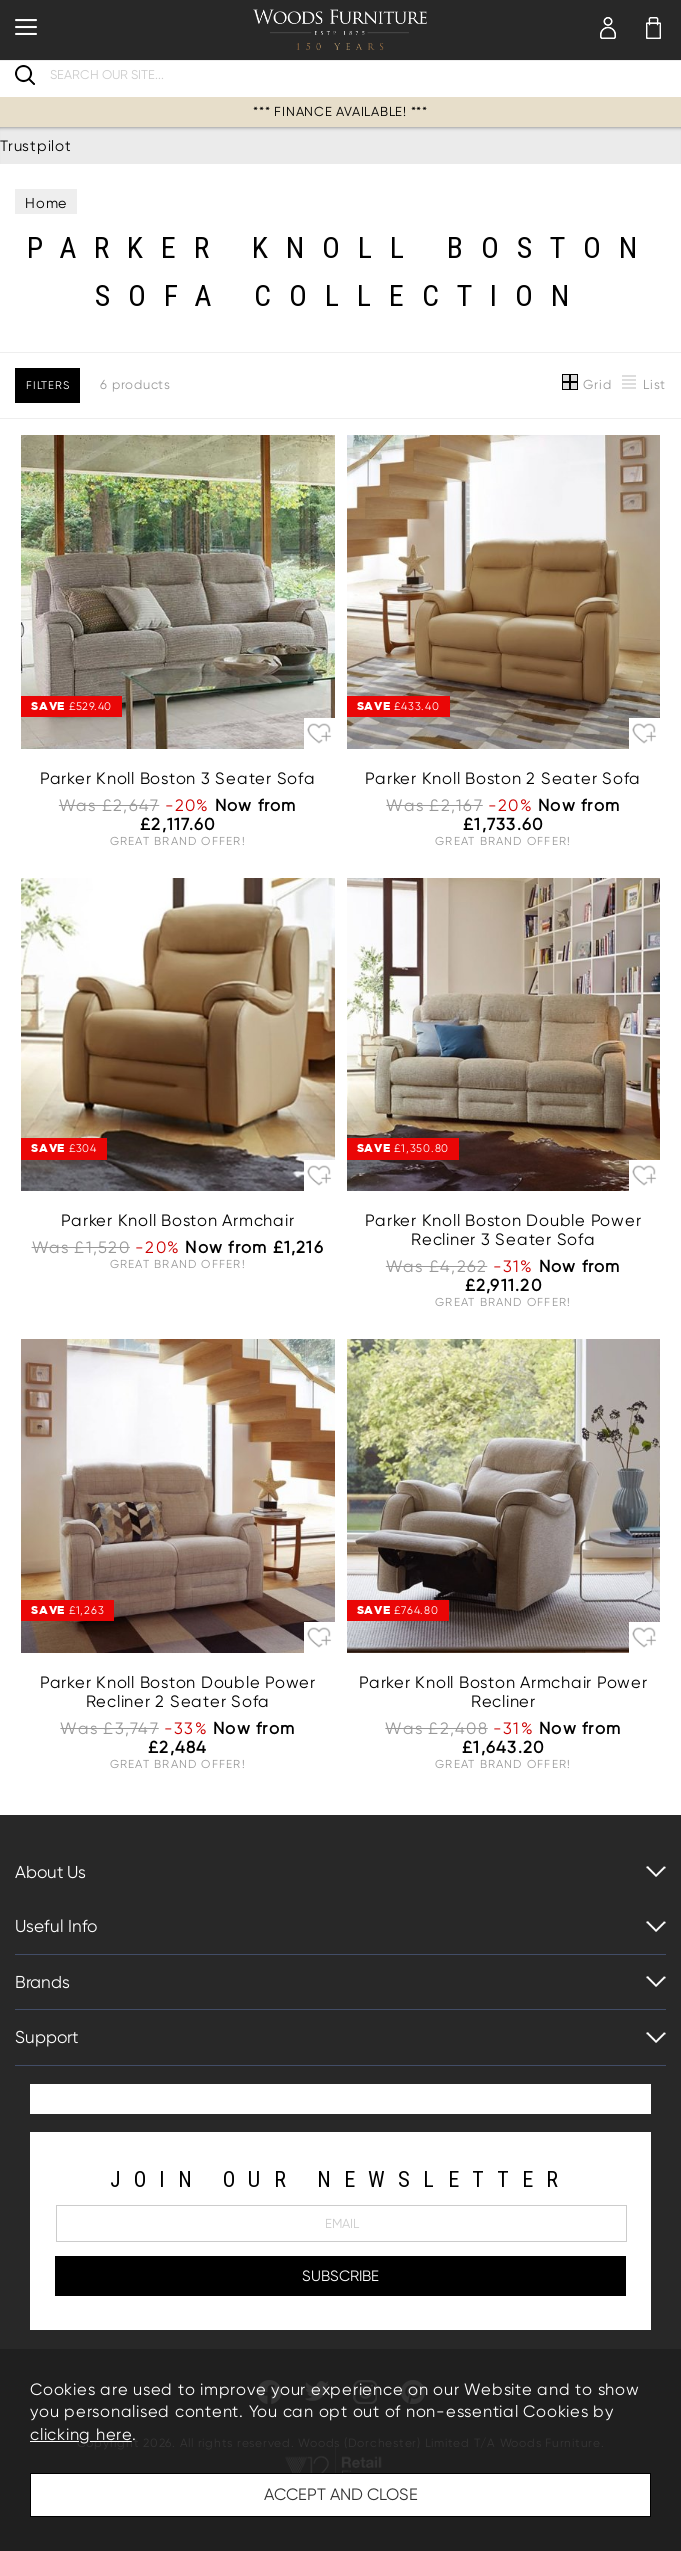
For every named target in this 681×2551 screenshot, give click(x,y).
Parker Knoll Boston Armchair (177, 1220)
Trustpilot (36, 146)
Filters (47, 385)
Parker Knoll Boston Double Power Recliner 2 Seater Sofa (178, 1692)
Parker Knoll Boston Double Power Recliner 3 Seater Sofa (503, 1230)
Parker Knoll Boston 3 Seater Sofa (178, 778)
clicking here (81, 2434)
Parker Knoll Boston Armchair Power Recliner (503, 1692)
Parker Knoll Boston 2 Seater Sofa (503, 778)
